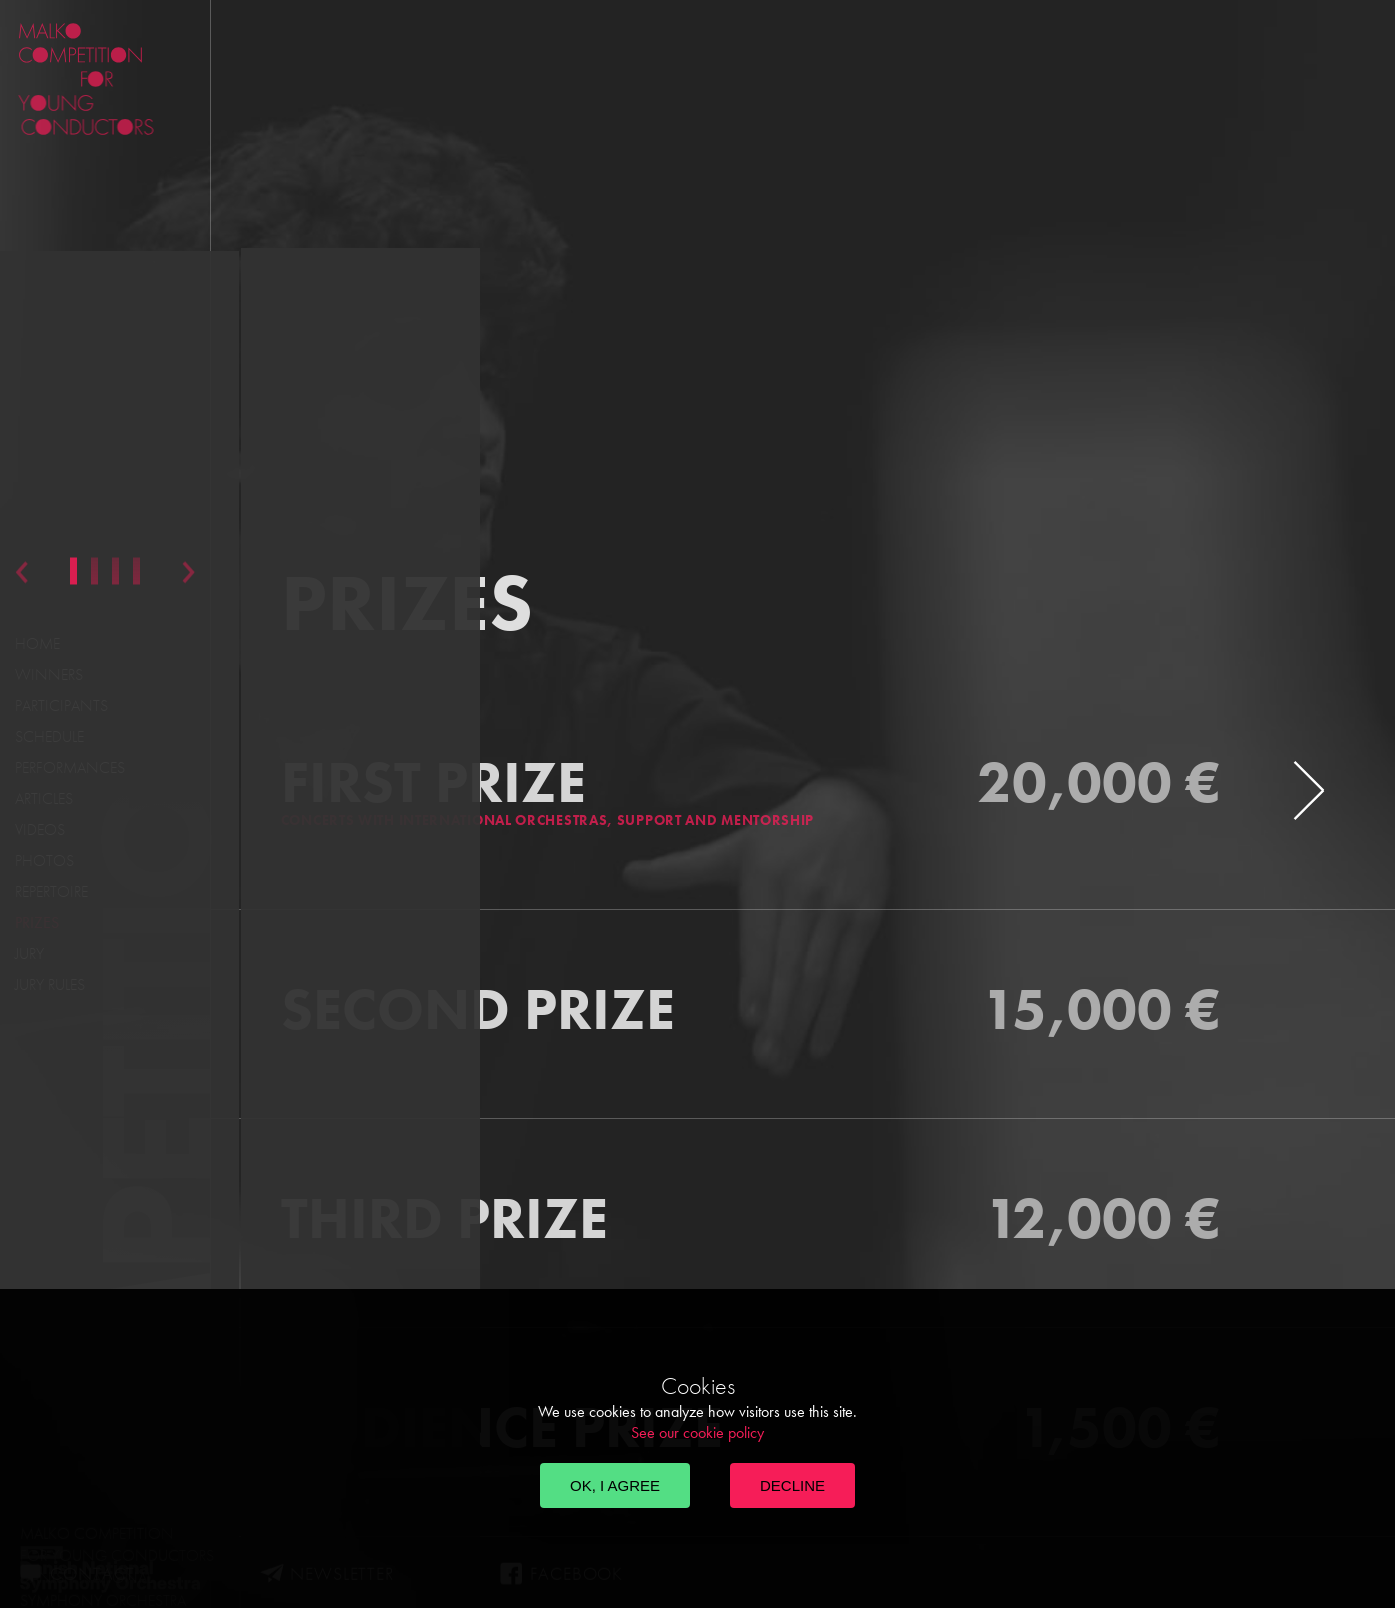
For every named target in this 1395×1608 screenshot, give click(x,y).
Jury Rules (50, 984)
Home (37, 643)
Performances (70, 767)
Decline (792, 1485)
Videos (40, 829)
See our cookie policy (697, 1432)
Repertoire (51, 891)
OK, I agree (615, 1485)
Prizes (37, 922)
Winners (49, 674)
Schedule (49, 736)
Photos (44, 860)
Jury (29, 953)
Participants (61, 705)
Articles (44, 798)
